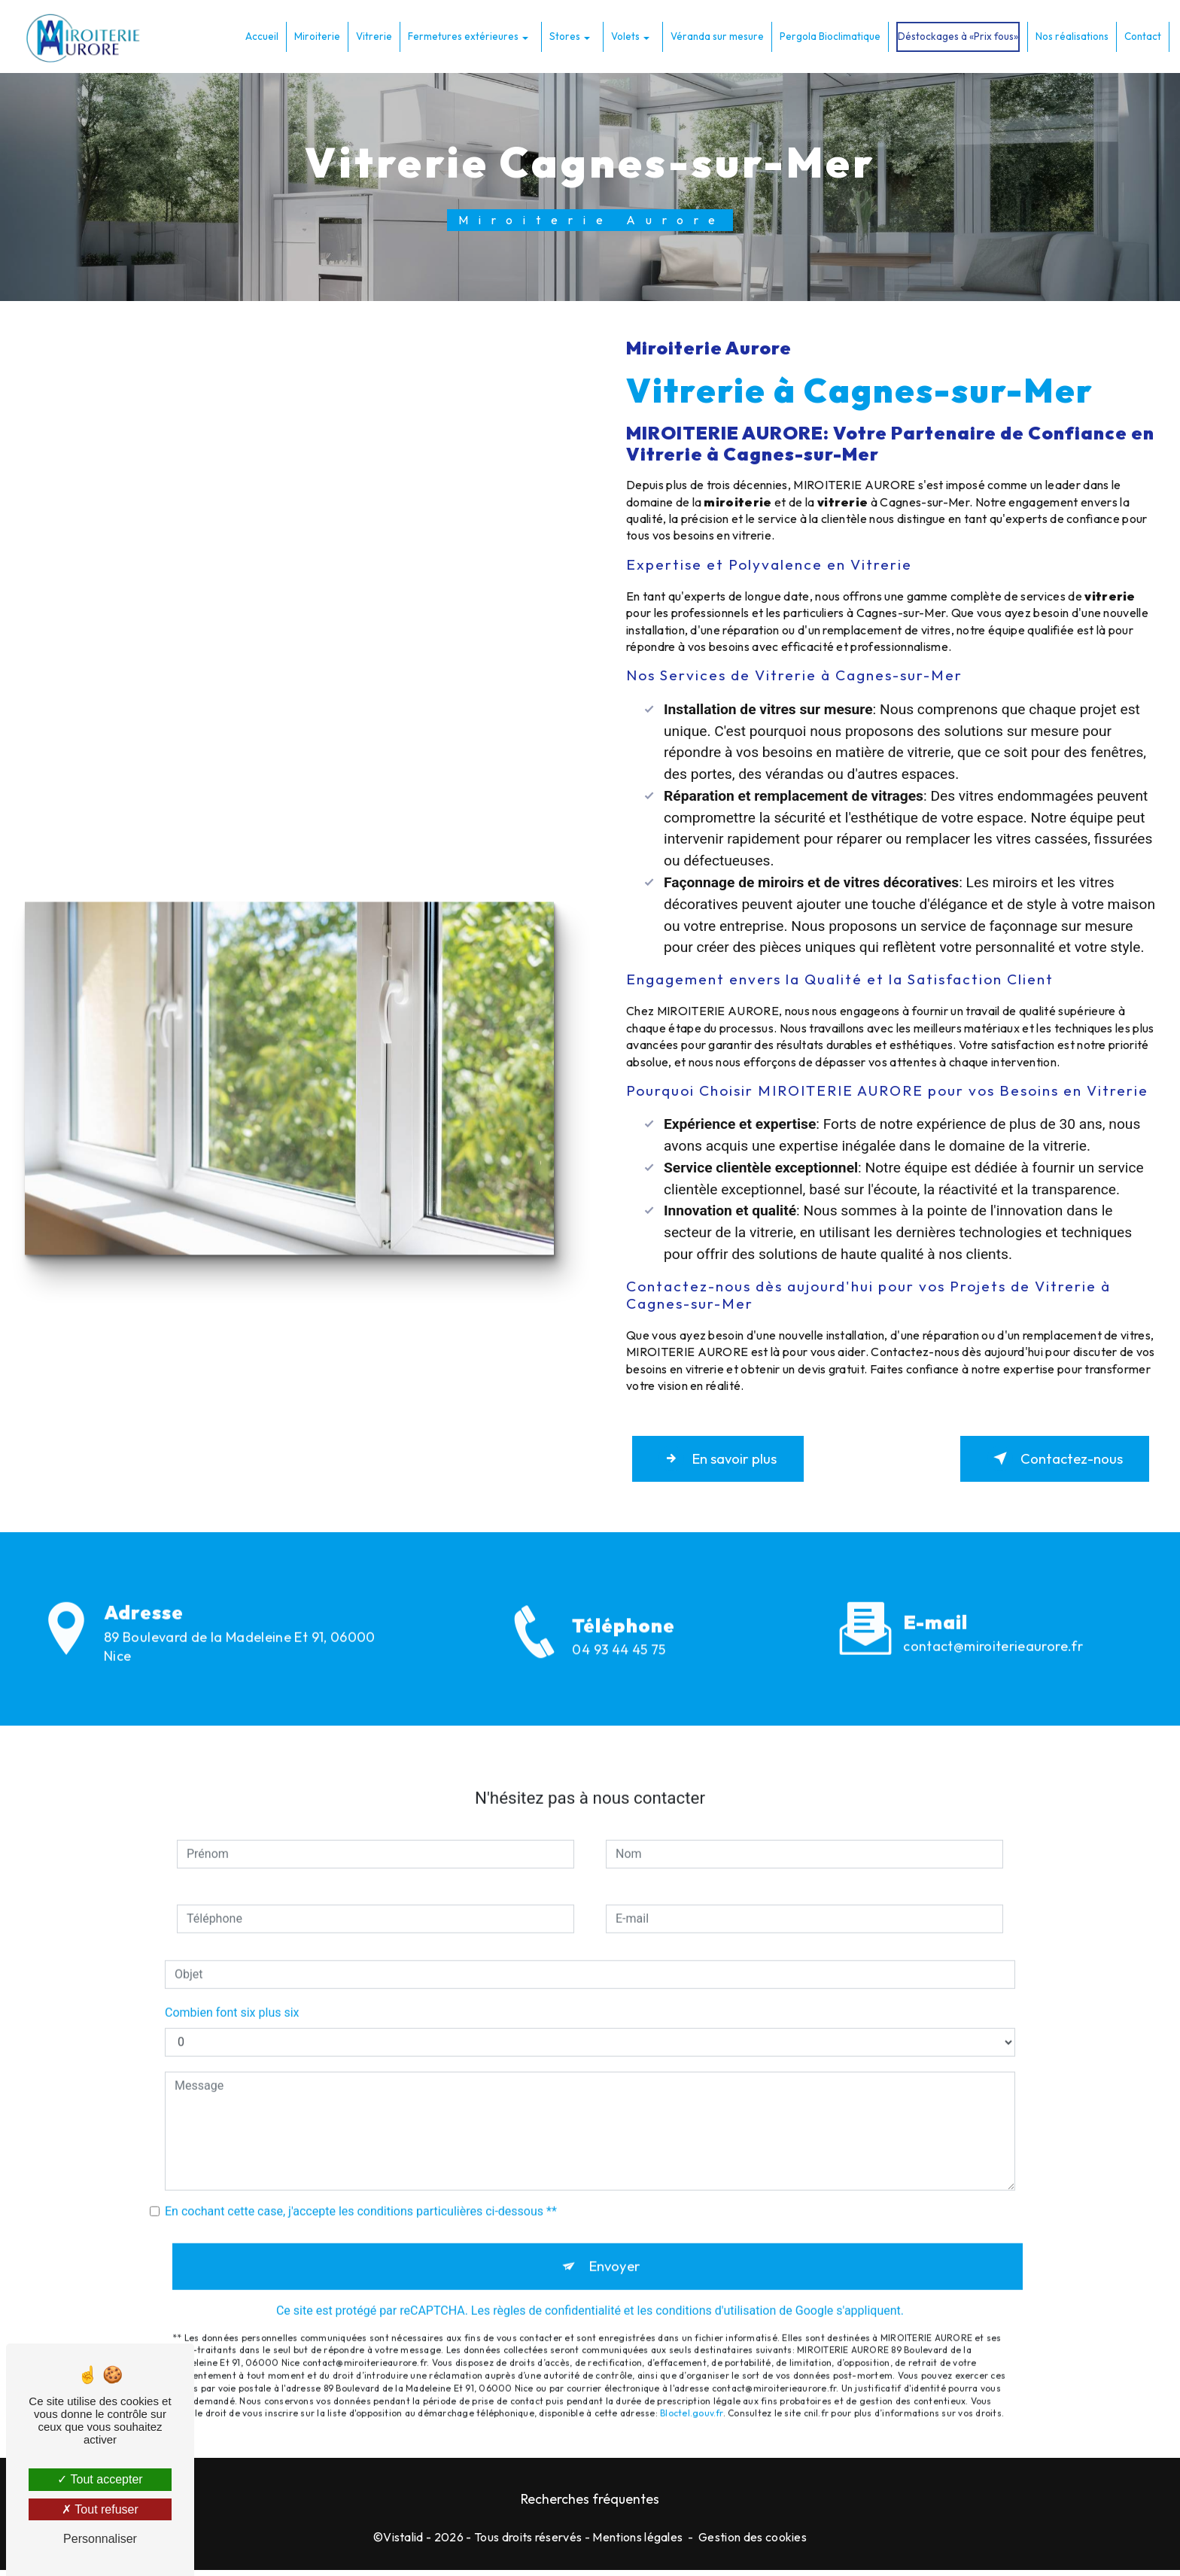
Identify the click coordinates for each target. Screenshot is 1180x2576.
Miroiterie (316, 35)
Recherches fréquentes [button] (590, 2505)
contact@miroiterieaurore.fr (993, 1632)
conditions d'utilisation (715, 2298)
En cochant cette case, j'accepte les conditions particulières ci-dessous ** (361, 2197)
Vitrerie (372, 35)
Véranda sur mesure (715, 35)
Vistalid (403, 2542)
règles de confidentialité (557, 2298)
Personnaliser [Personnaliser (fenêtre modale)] (100, 2538)
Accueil (260, 35)
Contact (1141, 35)
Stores (563, 35)
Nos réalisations (1070, 35)
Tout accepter (99, 2479)
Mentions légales (637, 2542)
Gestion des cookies (752, 2542)
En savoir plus (723, 1461)
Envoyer (614, 2253)
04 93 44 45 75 (618, 1671)
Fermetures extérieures (461, 35)
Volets (624, 35)
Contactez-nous (1049, 1461)
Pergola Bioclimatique (828, 35)
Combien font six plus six (232, 1998)
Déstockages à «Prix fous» (956, 35)
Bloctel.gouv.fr (691, 2401)
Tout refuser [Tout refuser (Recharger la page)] (100, 2509)
